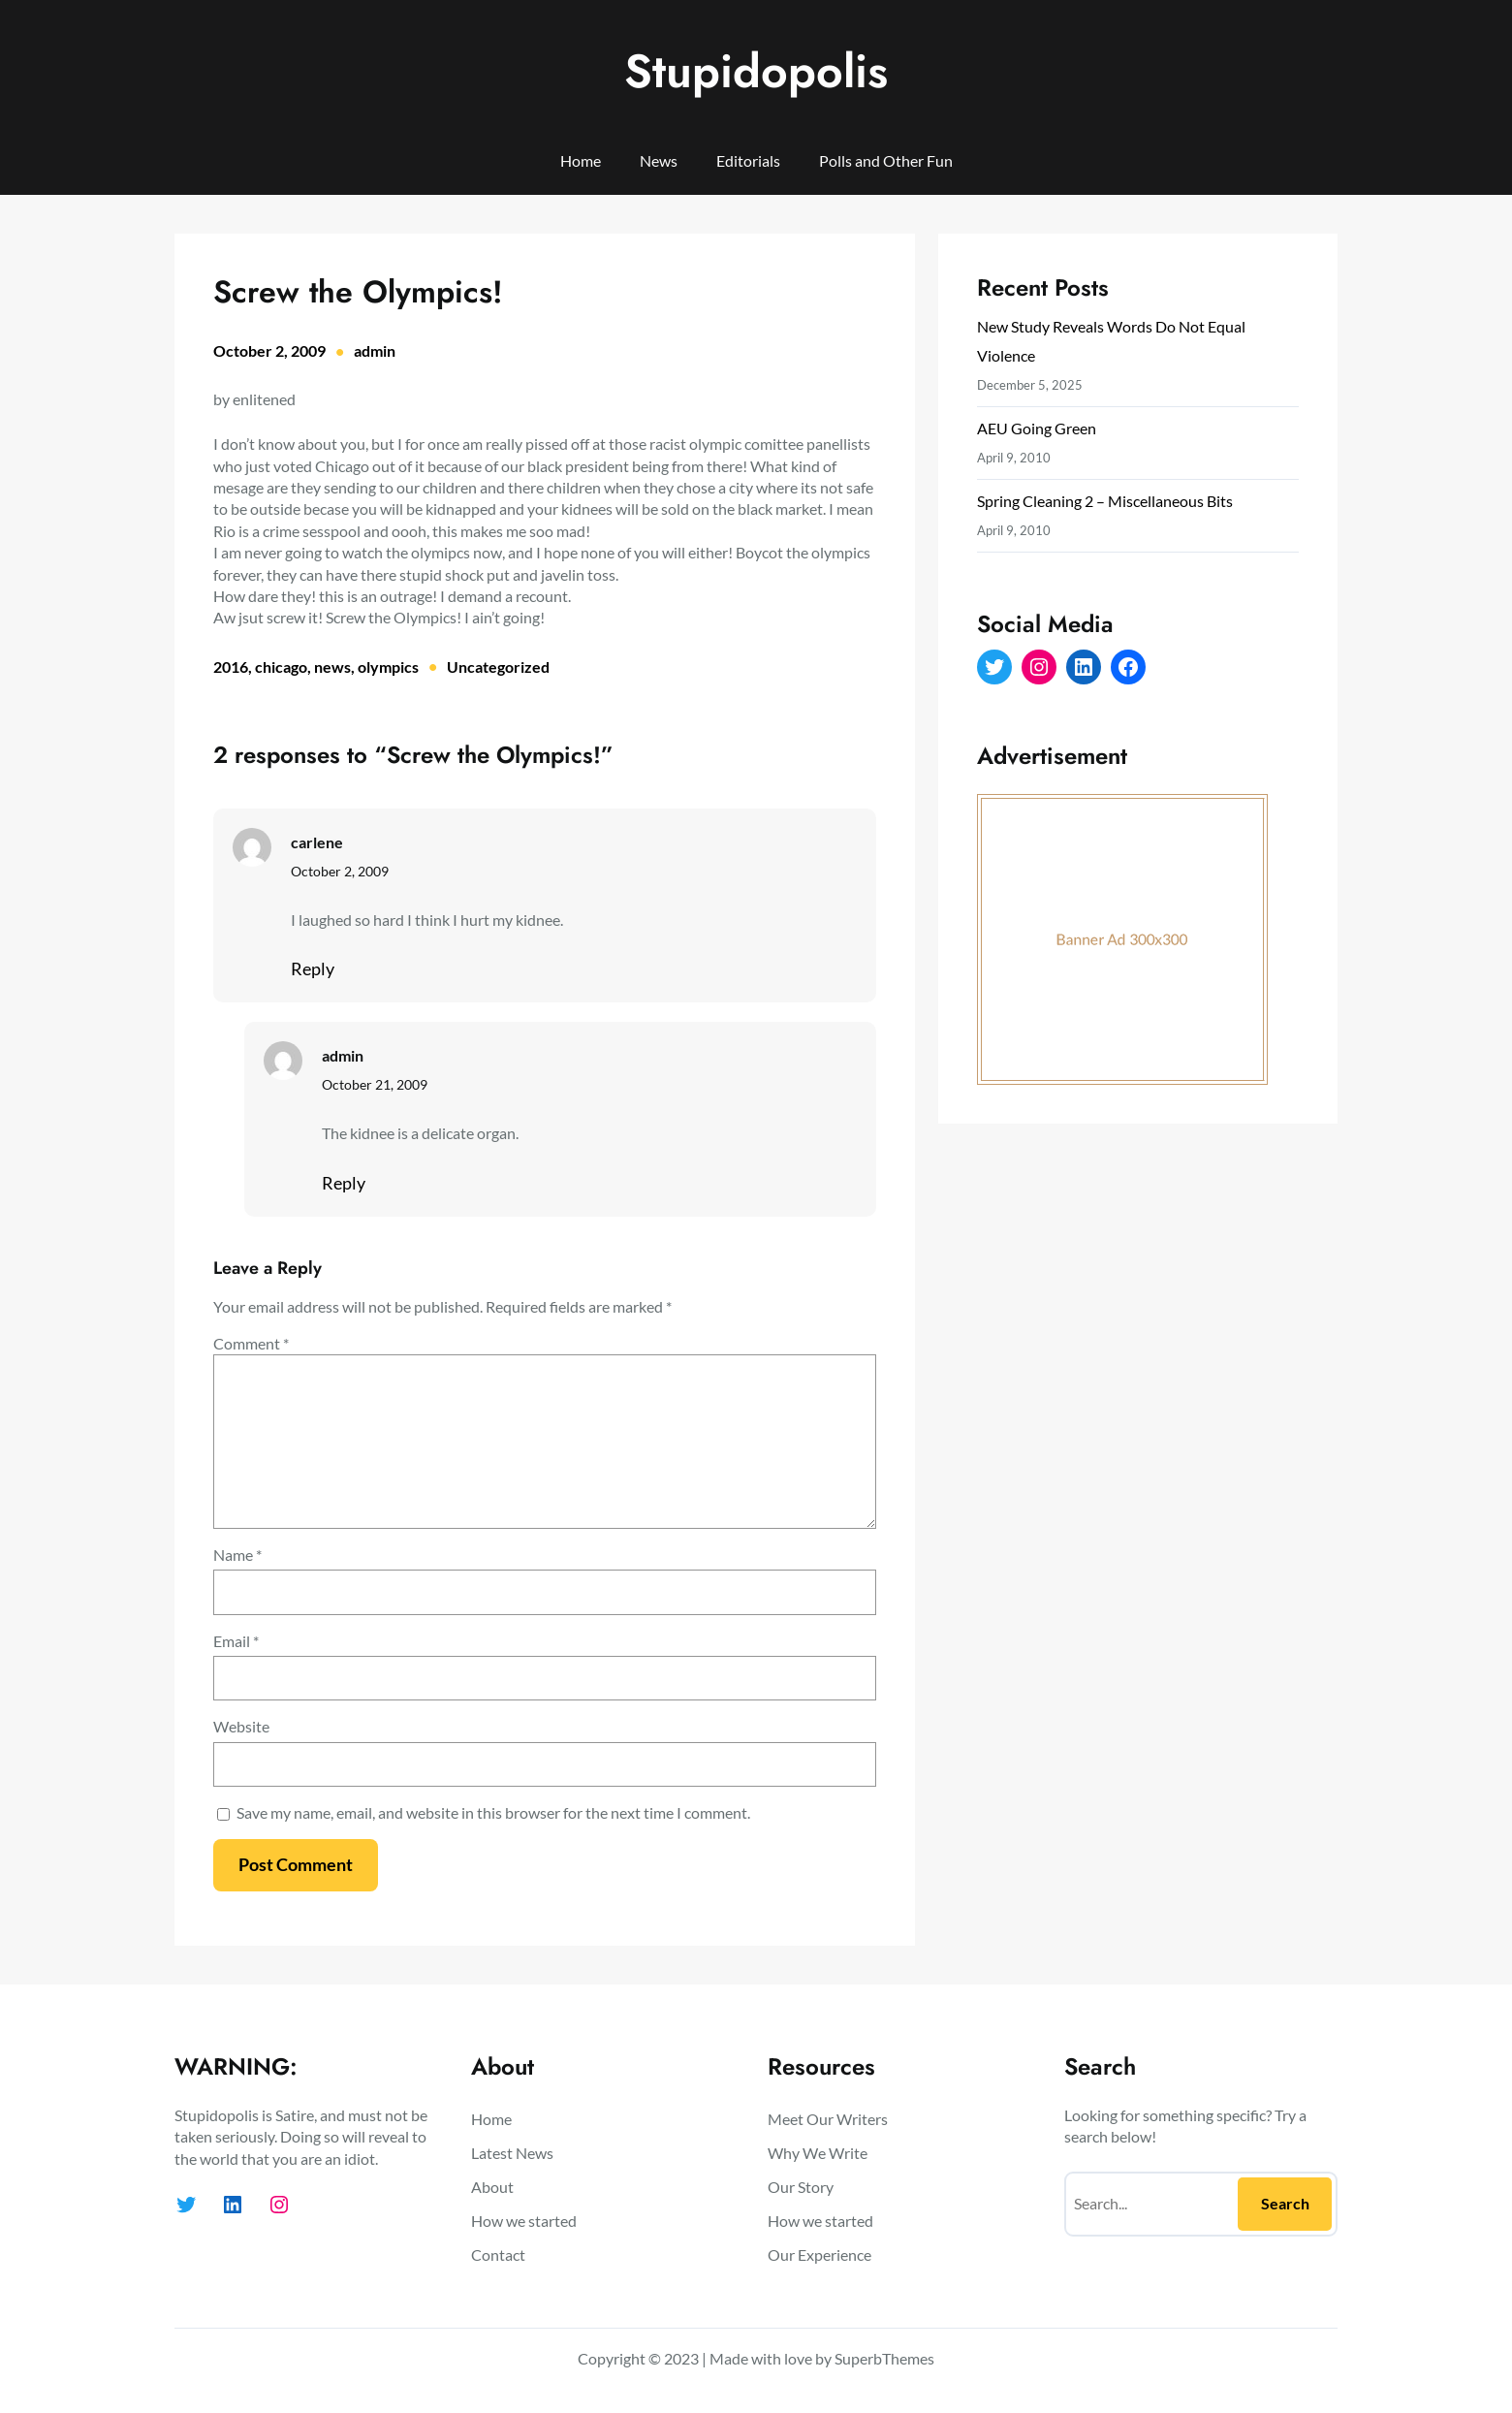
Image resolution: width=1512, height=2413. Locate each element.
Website (241, 1726)
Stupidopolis (756, 71)
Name (237, 1554)
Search (1285, 2203)
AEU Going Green (1036, 428)
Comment (251, 1343)
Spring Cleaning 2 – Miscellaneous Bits (1105, 501)
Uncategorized (498, 666)
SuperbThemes (884, 2358)
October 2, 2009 (340, 871)
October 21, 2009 (374, 1084)
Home (580, 160)
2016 (230, 666)
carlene (317, 842)
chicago (281, 666)
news (332, 666)
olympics (388, 666)
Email (236, 1641)
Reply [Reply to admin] (343, 1182)
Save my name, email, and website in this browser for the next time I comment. (493, 1812)
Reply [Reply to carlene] (312, 968)
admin (374, 350)
